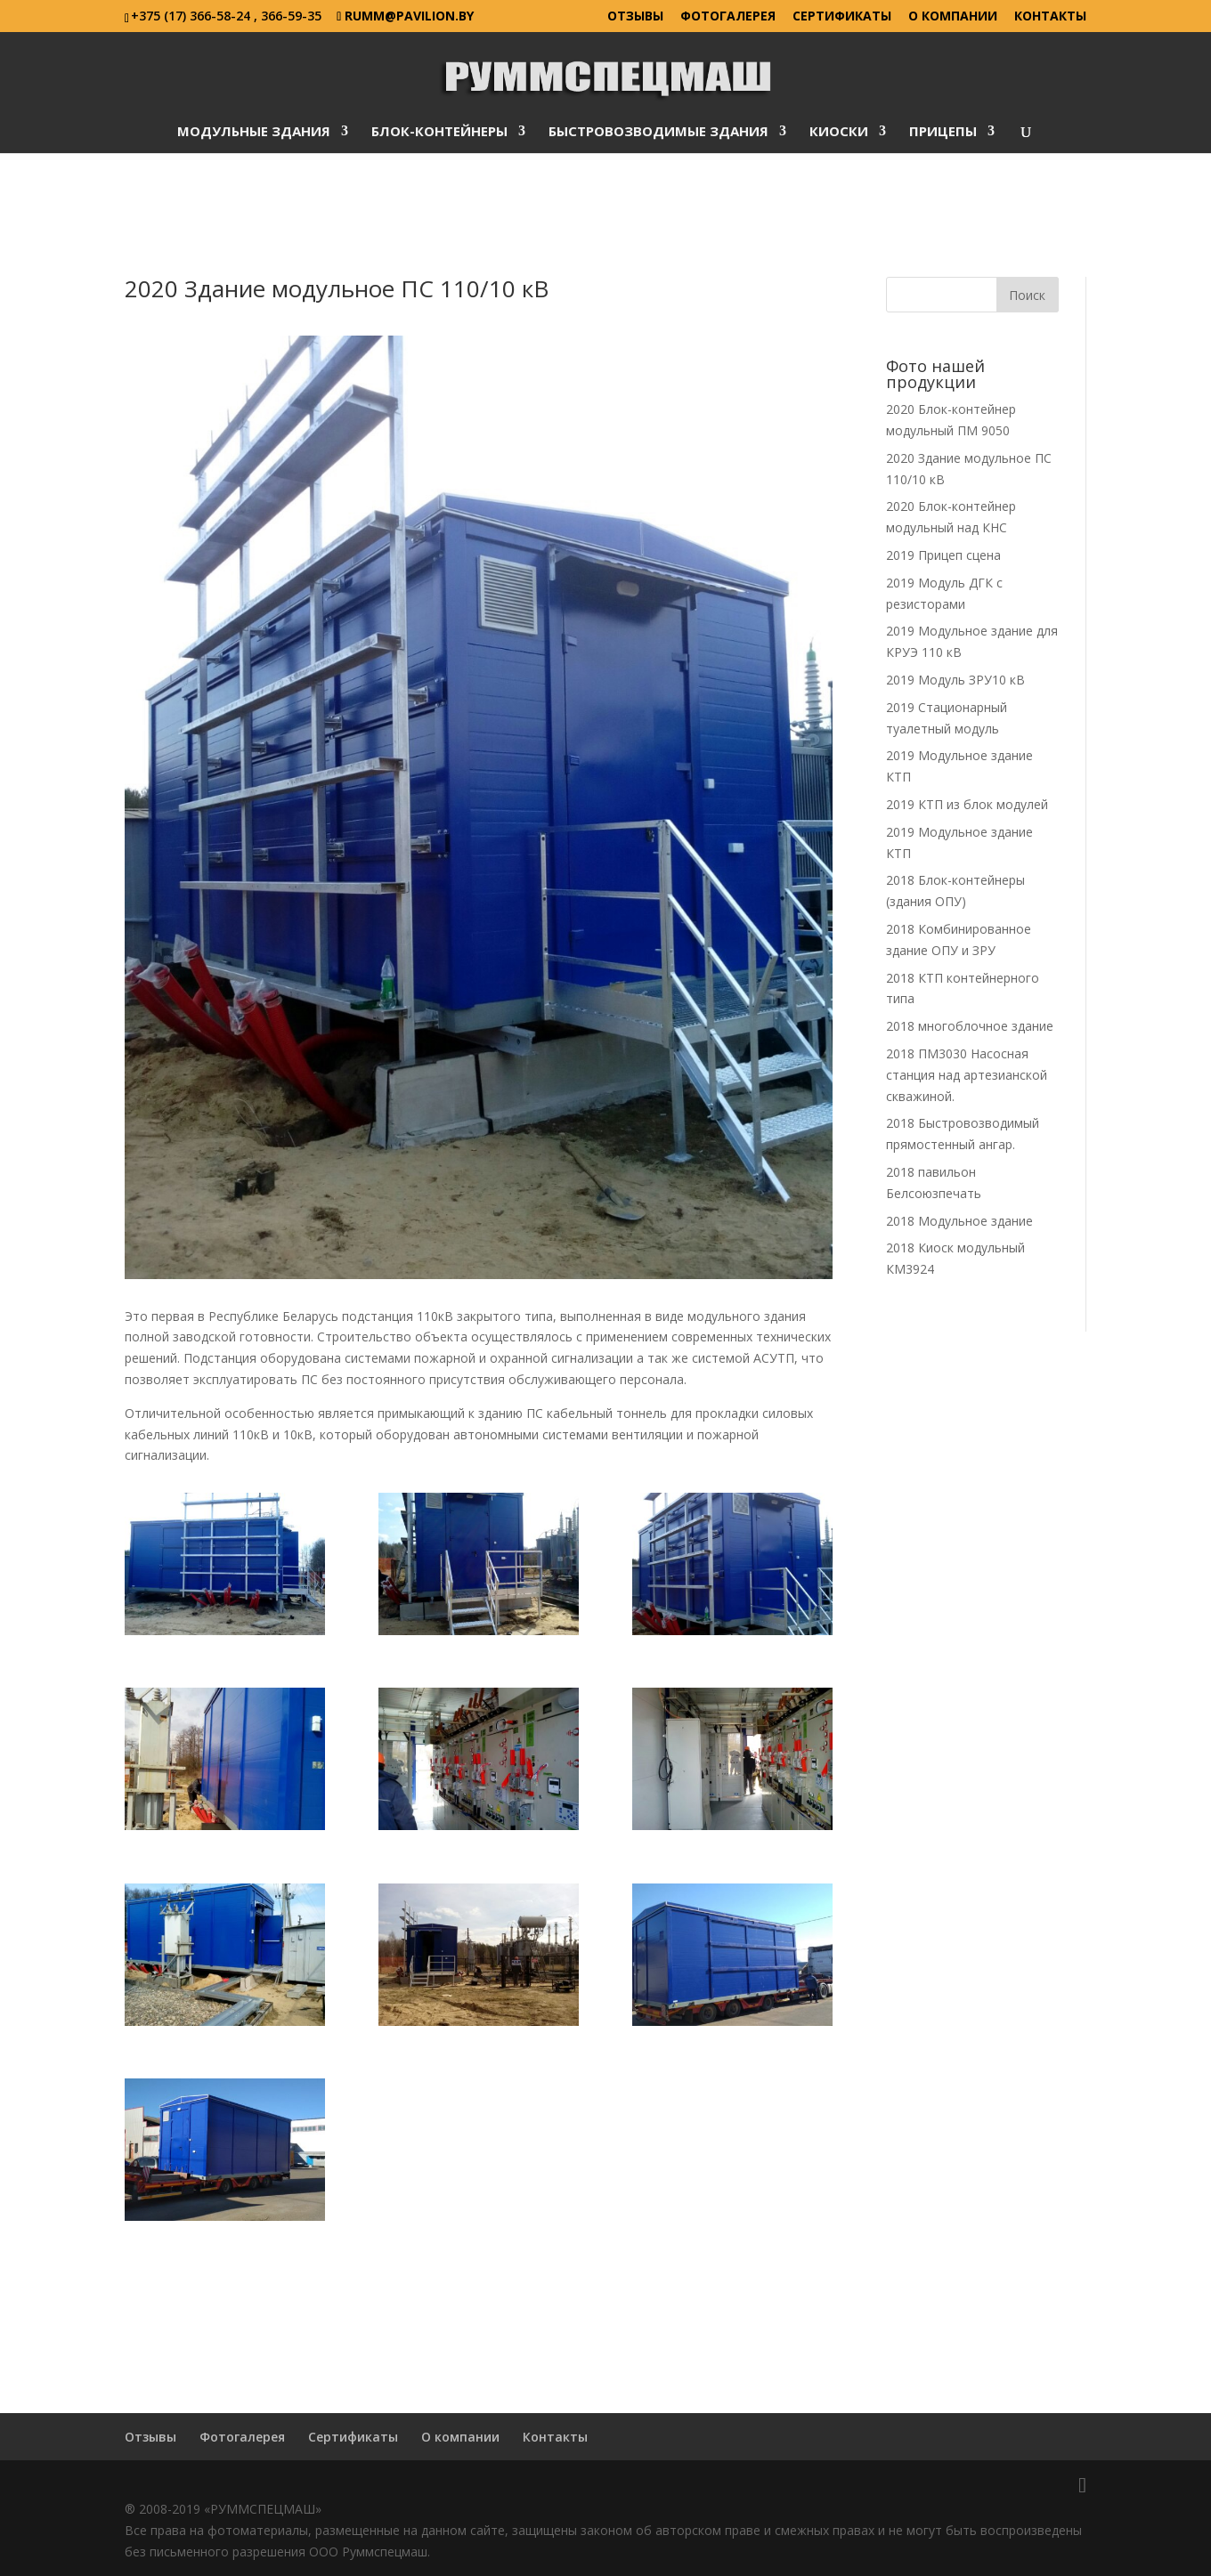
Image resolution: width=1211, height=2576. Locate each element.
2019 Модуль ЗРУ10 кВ (955, 679)
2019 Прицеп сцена (943, 555)
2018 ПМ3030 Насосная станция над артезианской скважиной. (966, 1075)
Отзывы (635, 17)
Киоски (838, 132)
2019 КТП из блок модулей (967, 804)
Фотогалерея (728, 17)
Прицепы (943, 132)
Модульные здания (253, 132)
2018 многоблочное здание (969, 1025)
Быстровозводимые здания (658, 132)
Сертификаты (841, 17)
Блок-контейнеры (439, 132)
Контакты (1050, 17)
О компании (952, 17)
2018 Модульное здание (959, 1220)
